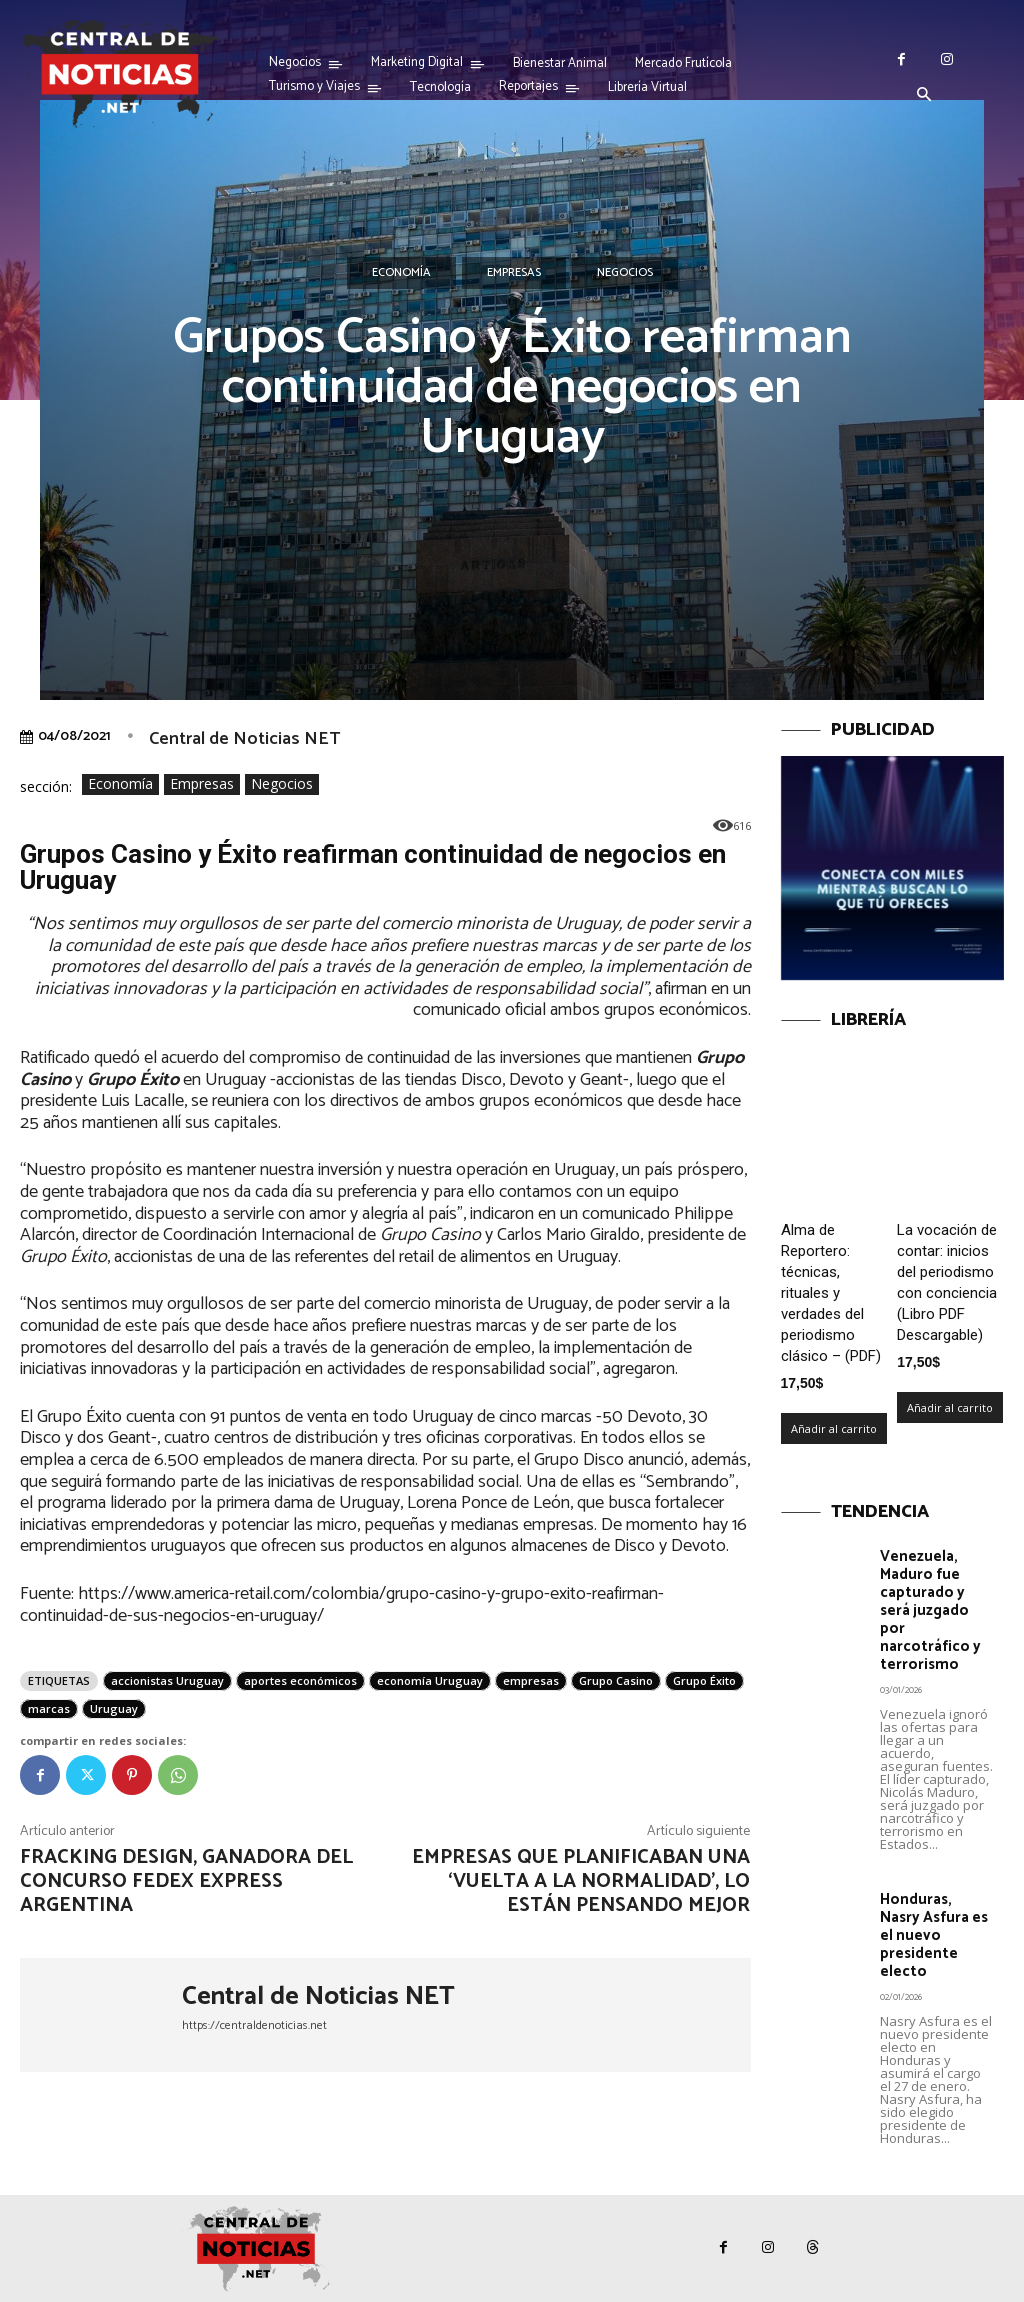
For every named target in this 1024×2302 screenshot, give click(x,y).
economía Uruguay (430, 1680)
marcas (49, 1708)
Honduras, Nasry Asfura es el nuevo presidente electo (934, 1935)
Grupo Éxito (704, 1680)
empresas (531, 1680)
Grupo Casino (616, 1680)
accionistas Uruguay (167, 1680)
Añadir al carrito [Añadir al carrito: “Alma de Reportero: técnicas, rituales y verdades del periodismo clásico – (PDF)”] (834, 1428)
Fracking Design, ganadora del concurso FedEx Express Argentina (186, 1881)
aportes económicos (300, 1680)
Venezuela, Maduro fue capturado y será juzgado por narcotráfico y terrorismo (930, 1610)
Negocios (625, 273)
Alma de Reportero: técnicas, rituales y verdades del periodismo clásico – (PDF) (831, 1293)
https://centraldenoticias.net (254, 2025)
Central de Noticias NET (244, 739)
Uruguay (114, 1708)
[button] (924, 96)
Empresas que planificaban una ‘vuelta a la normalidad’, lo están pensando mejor (581, 1881)
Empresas (514, 273)
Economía (401, 273)
